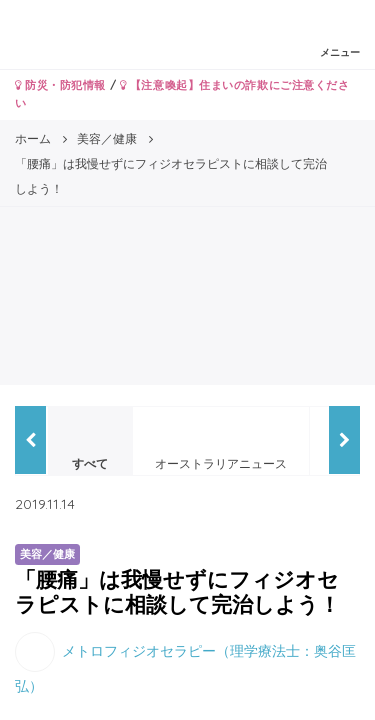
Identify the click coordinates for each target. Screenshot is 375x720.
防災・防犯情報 (60, 85)
